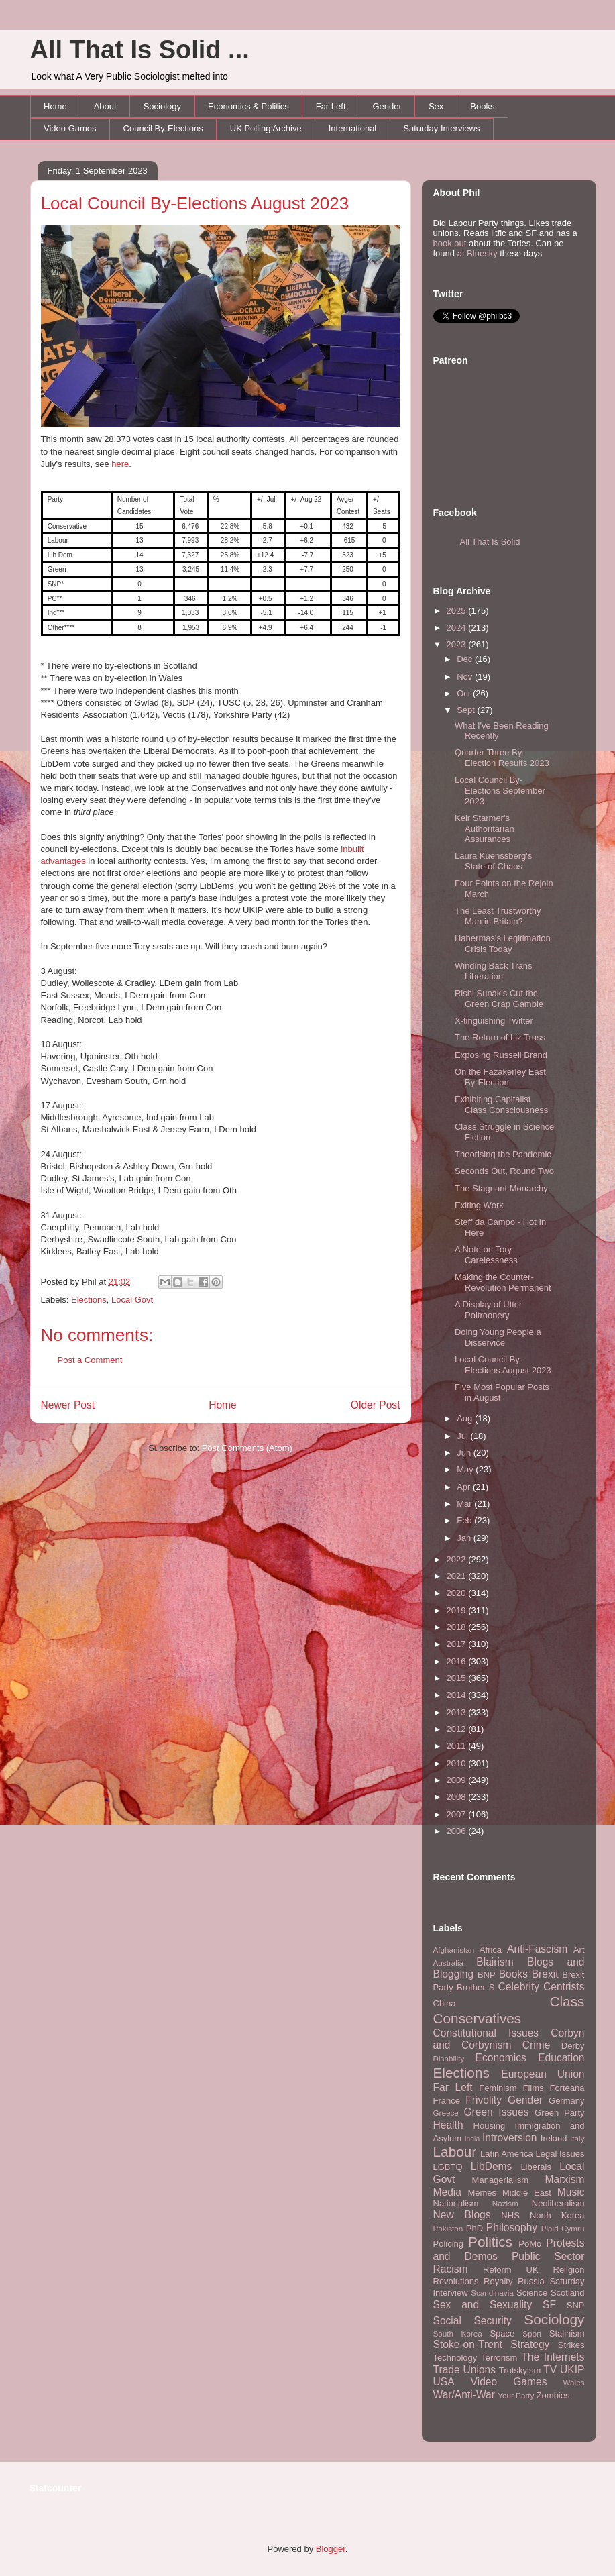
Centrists (564, 1986)
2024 (458, 628)
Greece (446, 2112)
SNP (576, 2305)
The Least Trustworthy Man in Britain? (498, 916)
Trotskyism (520, 2370)
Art (579, 1950)
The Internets (552, 2357)
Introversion (509, 2137)
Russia (531, 2281)
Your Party (516, 2395)
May (466, 1469)
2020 (458, 1593)
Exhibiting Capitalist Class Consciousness (501, 1104)
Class (566, 2001)
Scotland (568, 2293)
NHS (510, 2215)
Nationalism (456, 2203)
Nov (466, 677)
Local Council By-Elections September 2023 (500, 790)
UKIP (572, 2369)
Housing (489, 2126)
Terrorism (499, 2358)
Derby (573, 2046)
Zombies (553, 2395)
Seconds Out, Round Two (504, 1171)
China (444, 2003)
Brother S (475, 1987)
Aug (466, 1418)
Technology (455, 2358)
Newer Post (68, 1405)
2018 (458, 1627)
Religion (569, 2270)
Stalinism (567, 2333)
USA (444, 2381)
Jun (465, 1453)
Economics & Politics (248, 106)
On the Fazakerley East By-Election (500, 1077)
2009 (458, 1780)
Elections (89, 1300)
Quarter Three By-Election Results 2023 (502, 757)
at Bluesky (477, 253)
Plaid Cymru (563, 2228)
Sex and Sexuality (483, 2304)
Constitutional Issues (486, 2033)
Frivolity (483, 2100)
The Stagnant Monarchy (501, 1188)
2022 (458, 1559)
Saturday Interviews (441, 128)
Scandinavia (492, 2292)
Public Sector (548, 2256)
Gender (387, 106)
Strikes (571, 2345)
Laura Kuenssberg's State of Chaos (493, 861)
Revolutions (456, 2281)
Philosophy (511, 2227)
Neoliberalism (558, 2203)
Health (448, 2125)
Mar (465, 1504)
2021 (458, 1576)
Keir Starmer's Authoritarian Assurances (484, 828)
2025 (458, 611)
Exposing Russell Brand (501, 1055)
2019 (458, 1610)
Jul (463, 1436)
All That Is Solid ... (139, 50)
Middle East (526, 2193)
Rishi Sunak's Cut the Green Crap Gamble (499, 998)
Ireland (554, 2138)
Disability (449, 2058)
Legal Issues (559, 2154)
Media (447, 2192)
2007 (458, 1814)
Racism (450, 2269)
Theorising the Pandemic (503, 1154)
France (446, 2101)
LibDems (491, 2166)
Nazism (505, 2203)
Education (561, 2057)
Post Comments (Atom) (247, 1448)
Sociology (162, 106)
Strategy (529, 2344)
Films (532, 2088)
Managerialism (500, 2180)
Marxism (565, 2179)
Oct (465, 693)
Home (55, 106)
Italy (577, 2138)
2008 (458, 1797)
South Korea (457, 2333)
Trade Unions (464, 2369)
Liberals (535, 2167)
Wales (573, 2382)
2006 (458, 1831)
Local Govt (132, 1300)
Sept (467, 710)
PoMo (529, 2244)
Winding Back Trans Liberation (494, 971)
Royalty (498, 2281)
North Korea (557, 2215)
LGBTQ (448, 2167)
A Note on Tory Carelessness (486, 1254)
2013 (458, 1712)
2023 (458, 644)
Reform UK (511, 2270)
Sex (436, 106)
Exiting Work (479, 1205)
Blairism (494, 1962)
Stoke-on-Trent (467, 2344)
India (472, 2139)
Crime (536, 2045)
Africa (491, 1950)
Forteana (566, 2088)
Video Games (70, 128)
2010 (458, 1763)
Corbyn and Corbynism (509, 2039)
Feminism (497, 2088)
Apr (465, 1487)
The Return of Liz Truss (500, 1037)
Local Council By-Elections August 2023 (195, 203)
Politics (490, 2241)
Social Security (472, 2320)
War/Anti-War (464, 2394)
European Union (542, 2074)
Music (571, 2192)
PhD (474, 2228)
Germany (566, 2101)
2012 (458, 1729)
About (105, 106)
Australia (448, 1962)
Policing (448, 2244)
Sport (531, 2333)
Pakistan (448, 2228)
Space (502, 2333)
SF (549, 2304)
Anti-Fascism (537, 1949)
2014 (458, 1695)
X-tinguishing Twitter (494, 1021)
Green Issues (495, 2112)
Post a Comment (90, 1360)
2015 (458, 1678)
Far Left (331, 106)
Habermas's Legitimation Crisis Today (503, 943)
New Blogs (462, 2214)
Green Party (559, 2113)
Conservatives (477, 2018)
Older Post (375, 1405)
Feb (465, 1520)
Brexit (545, 1974)
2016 (458, 1661)
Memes (481, 2193)
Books (482, 106)
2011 (458, 1746)
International (353, 128)
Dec (466, 659)
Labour (455, 2151)
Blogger (330, 2549)
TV (550, 2369)
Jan (465, 1538)
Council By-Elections (163, 128)
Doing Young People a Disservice (498, 1337)
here (120, 464)
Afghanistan (454, 1949)
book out (450, 243)
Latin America (506, 2154)
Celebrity (519, 1986)
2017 (458, 1644)
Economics (501, 2057)
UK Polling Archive (266, 128)
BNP (487, 1975)
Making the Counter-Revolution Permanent (503, 1282)
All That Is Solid (490, 542)
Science (531, 2293)
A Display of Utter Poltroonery (488, 1309)
